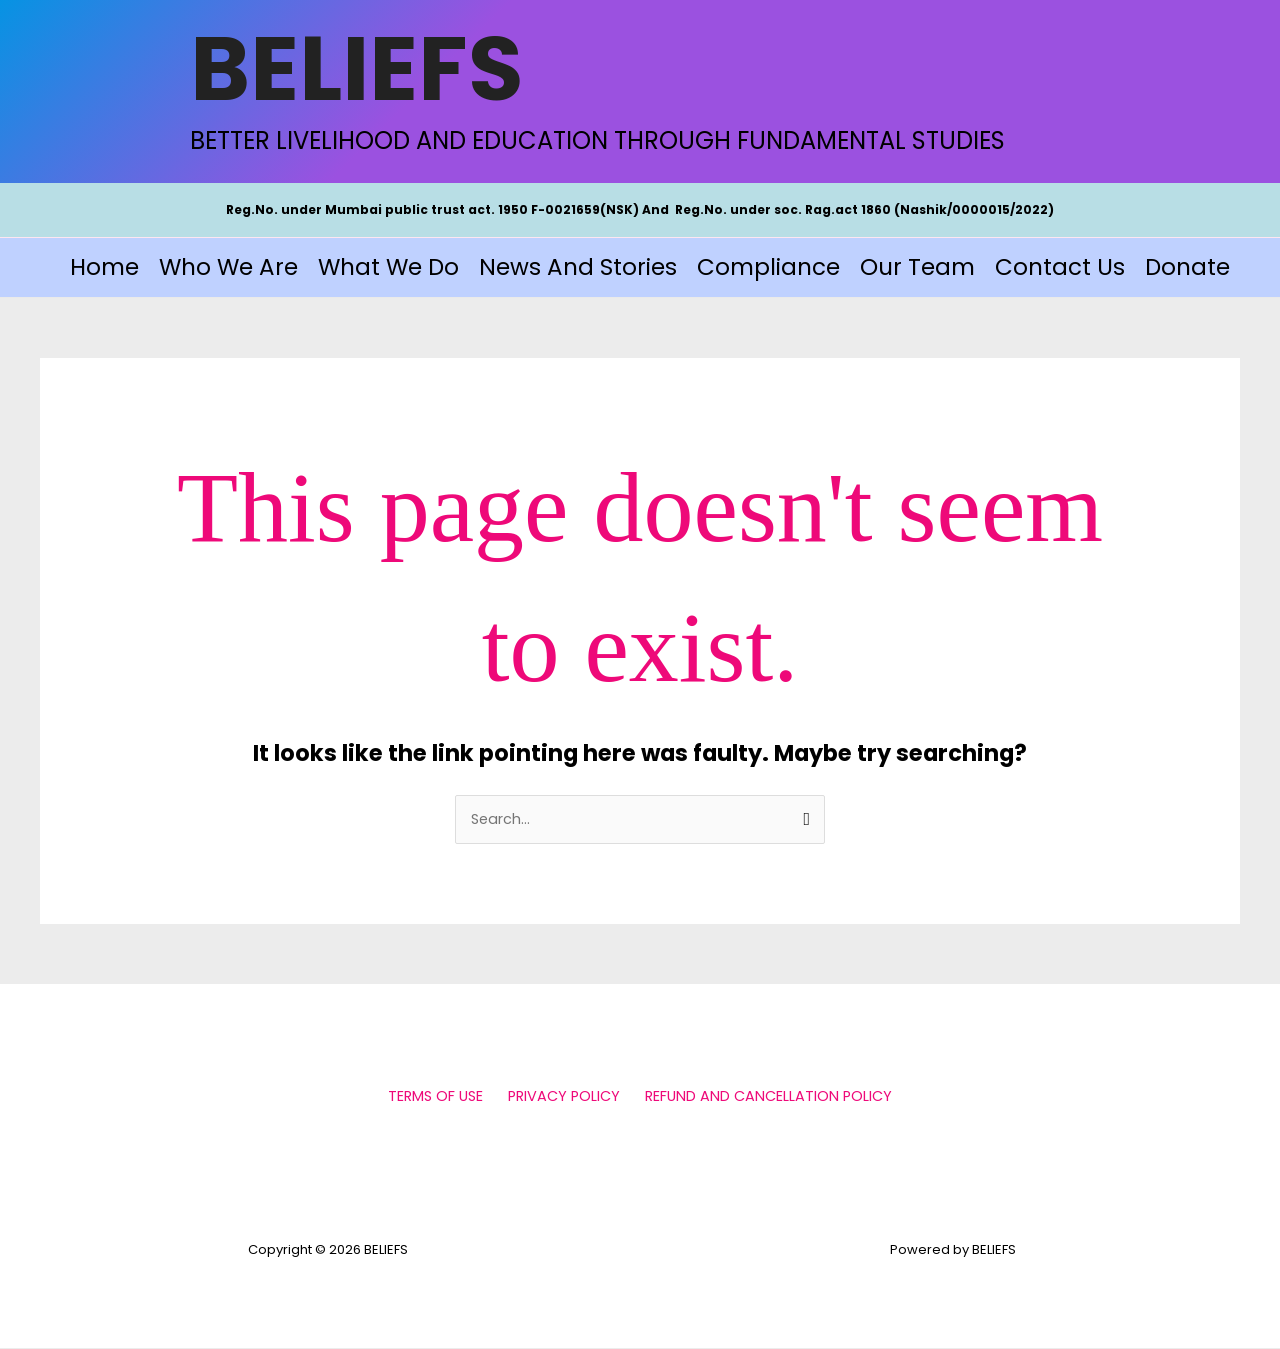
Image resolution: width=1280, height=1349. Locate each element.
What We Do (388, 267)
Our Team (917, 267)
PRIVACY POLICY (563, 1096)
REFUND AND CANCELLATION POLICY (763, 1096)
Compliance (768, 267)
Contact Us (1060, 267)
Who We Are (228, 267)
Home (104, 267)
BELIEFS (357, 69)
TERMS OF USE (440, 1096)
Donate (1187, 267)
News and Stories (578, 267)
